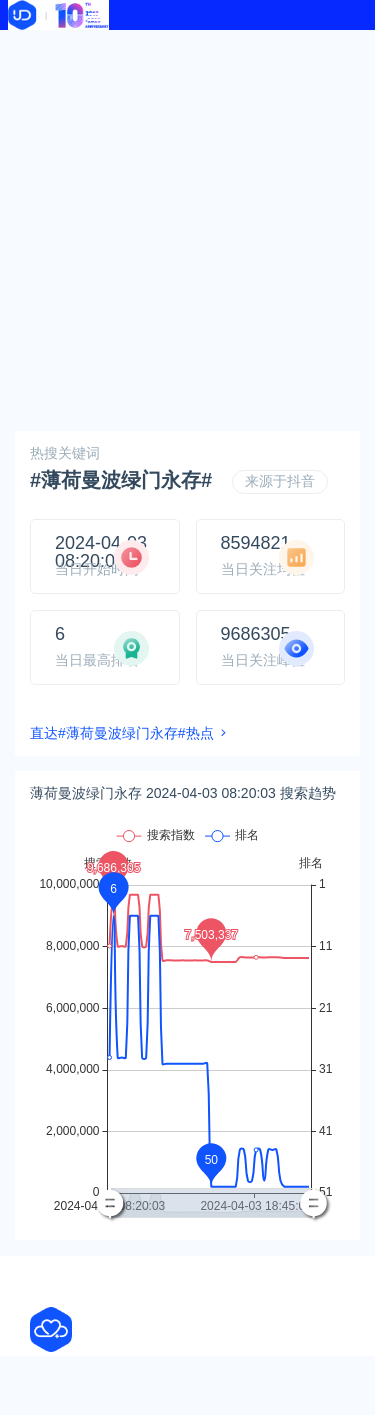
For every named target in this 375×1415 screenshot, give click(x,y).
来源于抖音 (280, 481)
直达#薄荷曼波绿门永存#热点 (122, 733)
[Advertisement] (187, 227)
